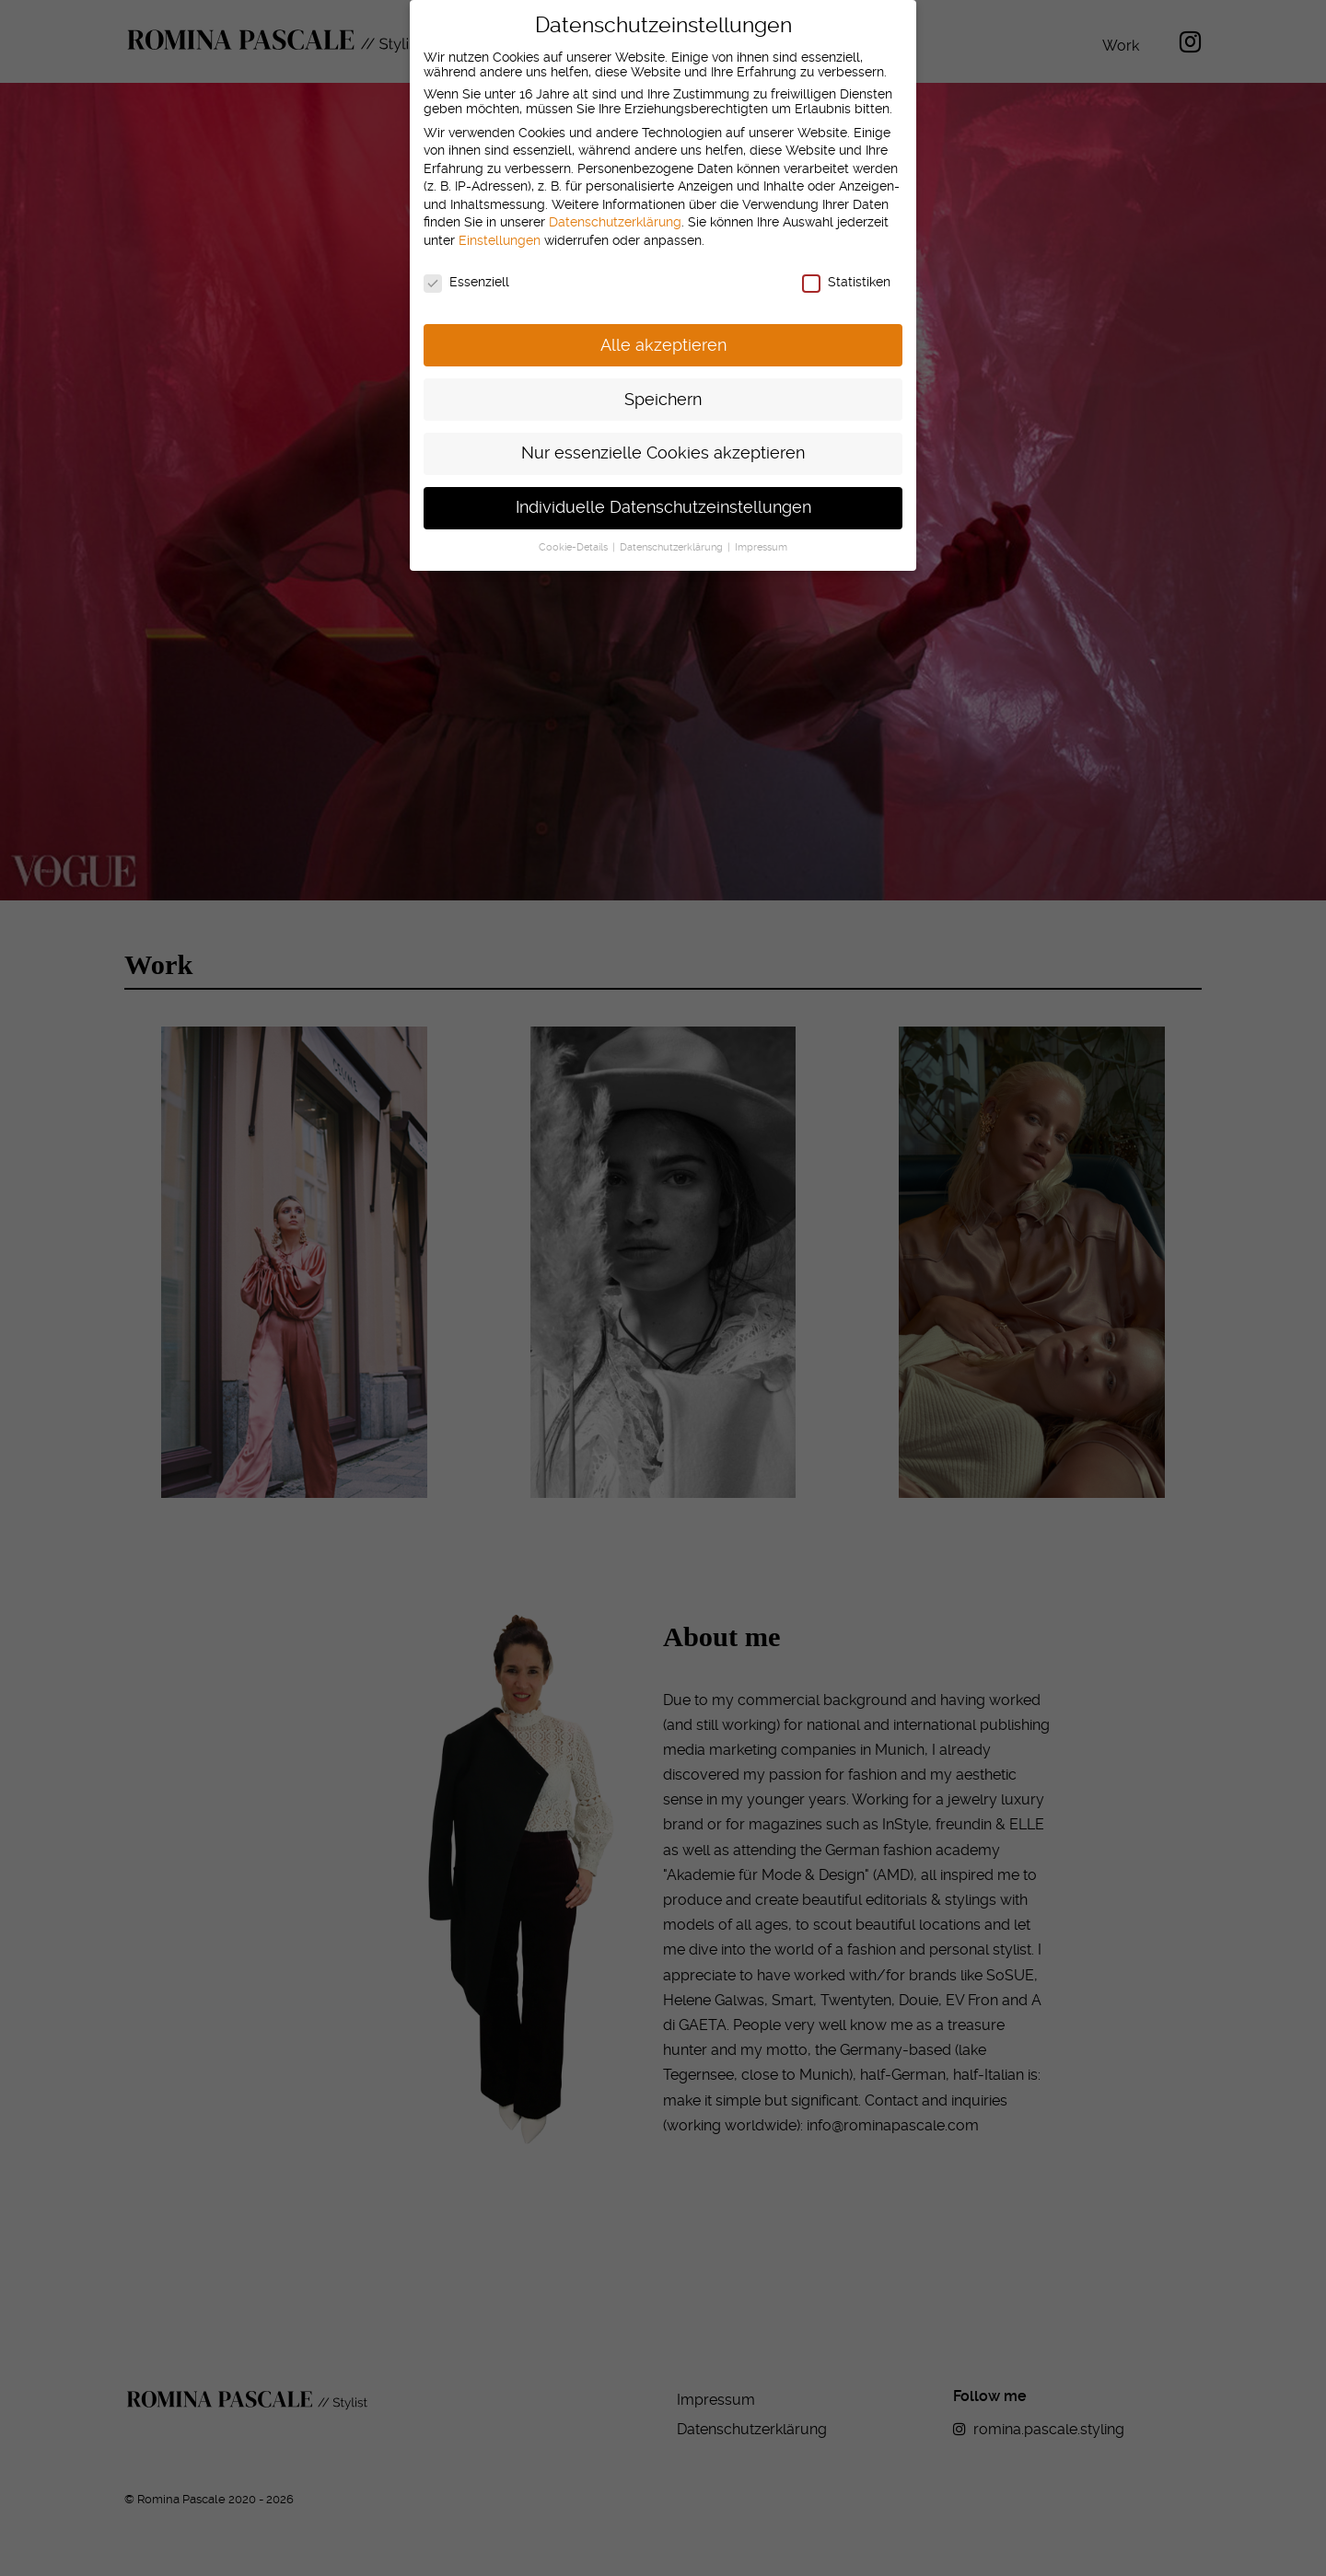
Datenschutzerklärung (615, 206)
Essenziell (466, 265)
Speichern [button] (663, 383)
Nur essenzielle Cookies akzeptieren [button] (663, 437)
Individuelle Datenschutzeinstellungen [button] (663, 491)
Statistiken (846, 265)
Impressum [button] (761, 531)
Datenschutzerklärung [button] (673, 531)
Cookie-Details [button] (575, 531)
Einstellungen (500, 223)
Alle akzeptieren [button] (663, 328)
